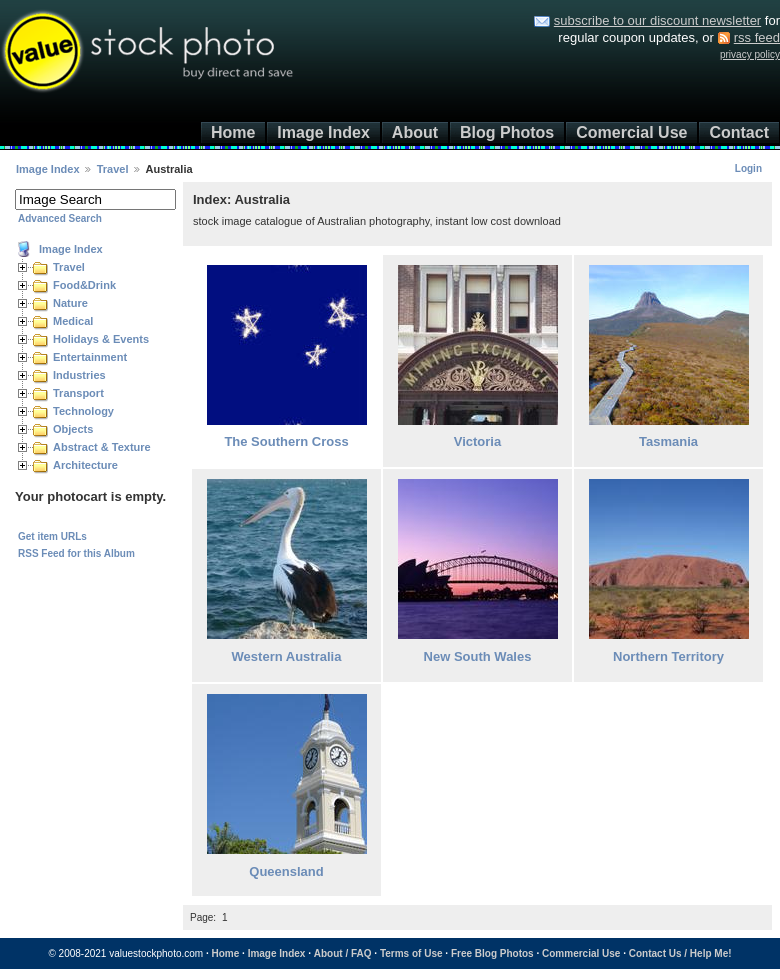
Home (233, 132)
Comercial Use (631, 132)
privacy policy (750, 54)
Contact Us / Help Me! (680, 953)
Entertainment (90, 357)
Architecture (85, 465)
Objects (73, 429)
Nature (70, 303)
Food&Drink (84, 285)
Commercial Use (581, 953)
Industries (79, 375)
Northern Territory (668, 656)
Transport (78, 393)
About (415, 132)
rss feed (757, 37)
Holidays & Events (101, 339)
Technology (83, 411)
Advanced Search (60, 218)
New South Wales (478, 656)
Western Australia (287, 656)
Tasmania (668, 441)
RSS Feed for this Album (76, 553)
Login (748, 168)
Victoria (477, 441)
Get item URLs (52, 536)
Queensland (286, 871)
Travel (113, 169)
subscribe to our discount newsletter (657, 20)
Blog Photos (507, 132)
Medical (73, 321)
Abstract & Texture (102, 447)
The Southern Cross (286, 441)
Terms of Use (411, 953)
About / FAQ (343, 953)
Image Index (323, 132)
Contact (739, 132)
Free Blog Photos (492, 953)
